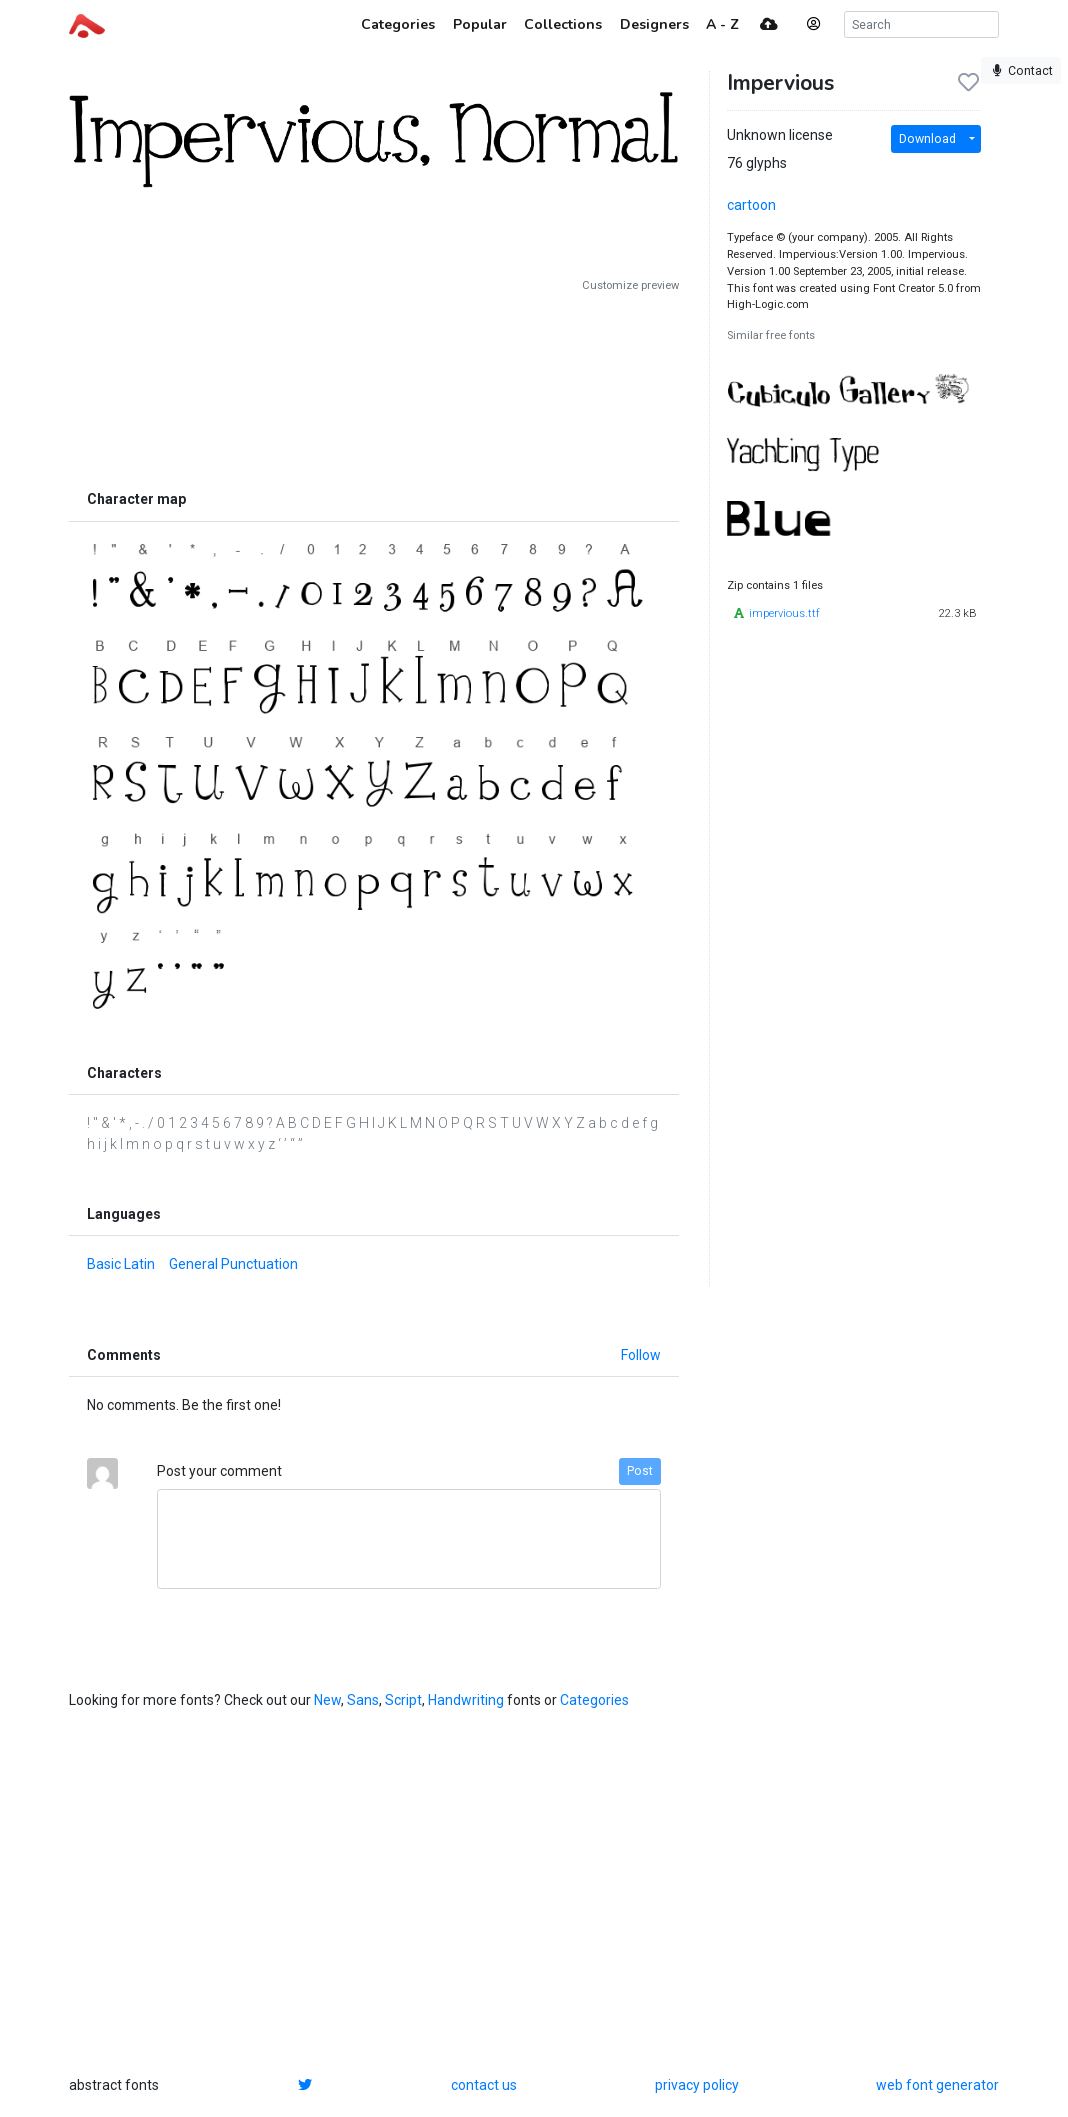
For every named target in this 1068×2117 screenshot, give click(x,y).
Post (640, 1471)
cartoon (751, 205)
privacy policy (697, 2085)
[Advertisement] (374, 387)
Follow (641, 1355)
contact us (484, 2085)
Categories (594, 1700)
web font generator (937, 2085)
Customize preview (630, 285)
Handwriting (466, 1700)
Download (927, 139)
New (327, 1700)
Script (403, 1700)
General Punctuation (233, 1264)
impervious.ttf (784, 613)
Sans (363, 1700)
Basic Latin (121, 1264)
